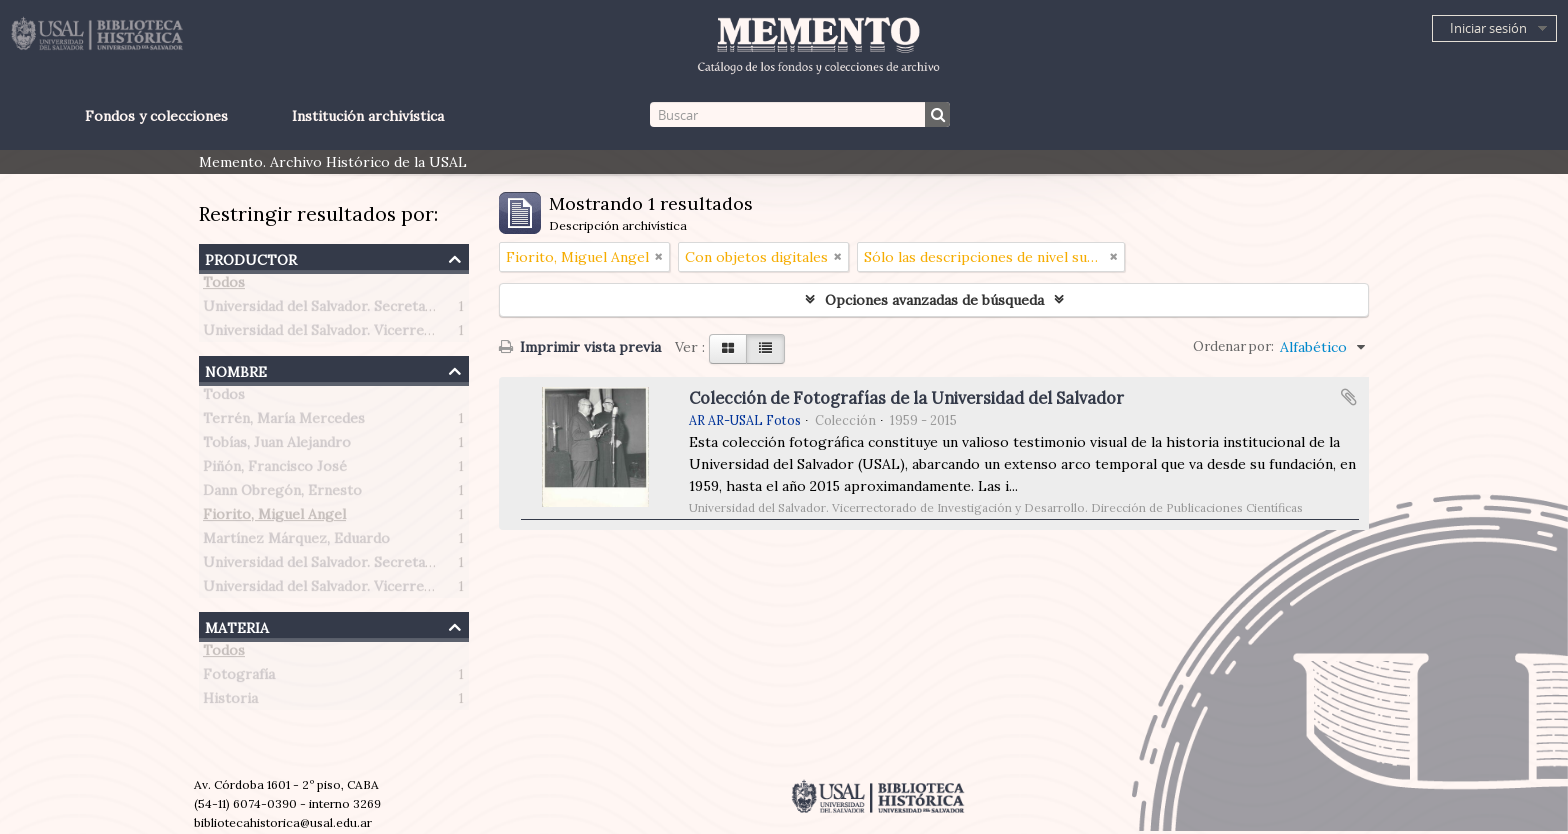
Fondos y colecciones (156, 116)
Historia (230, 702)
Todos (224, 286)
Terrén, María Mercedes (284, 422)
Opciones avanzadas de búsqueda (934, 300)
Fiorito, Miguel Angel (274, 518)
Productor (251, 257)
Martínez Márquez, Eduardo (296, 542)
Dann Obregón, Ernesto (282, 494)
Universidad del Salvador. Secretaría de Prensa (358, 310)
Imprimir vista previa (580, 347)
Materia (237, 625)
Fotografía (239, 678)
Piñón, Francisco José (275, 470)
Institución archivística (368, 116)
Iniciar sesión (1488, 28)
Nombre (236, 369)
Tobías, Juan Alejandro (277, 446)
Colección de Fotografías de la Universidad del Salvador (906, 398)
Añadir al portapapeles (1349, 397)
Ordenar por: (1233, 346)
